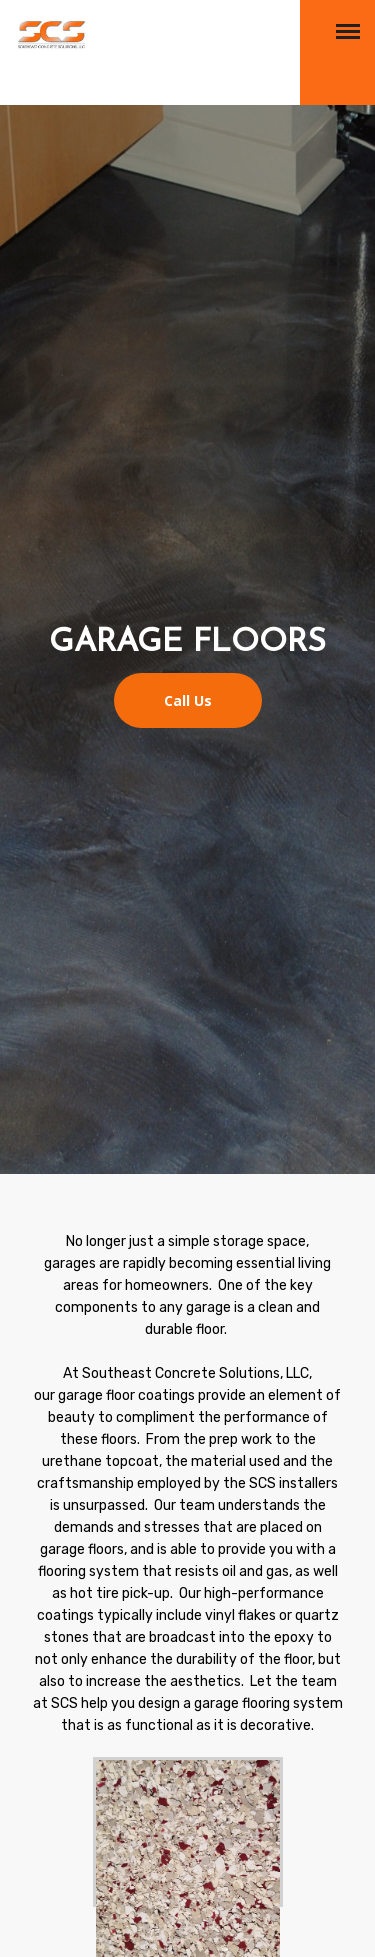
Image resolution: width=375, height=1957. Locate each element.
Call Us (188, 700)
